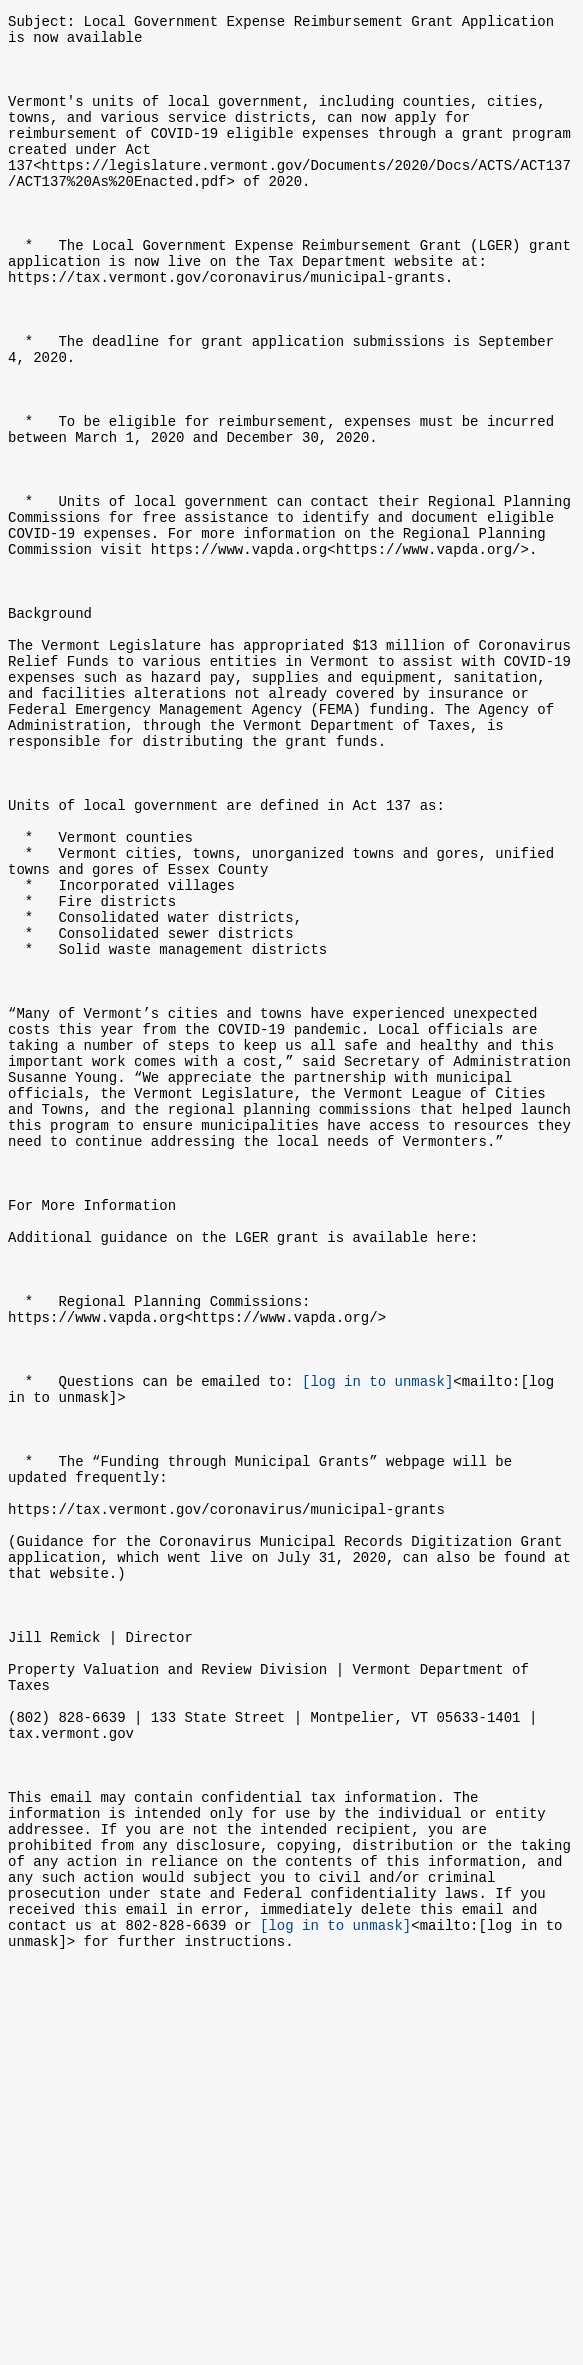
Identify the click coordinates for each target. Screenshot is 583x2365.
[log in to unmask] (377, 1638)
